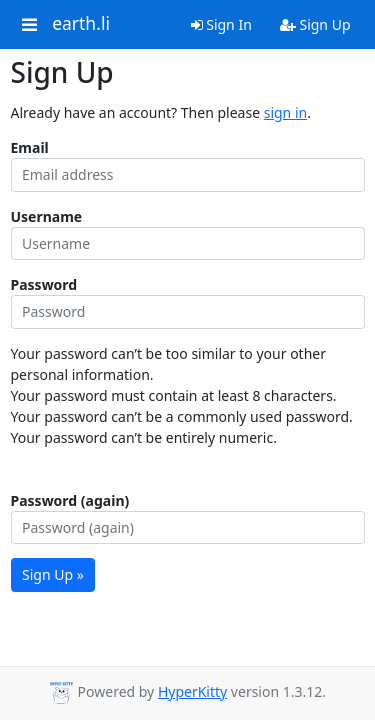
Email (30, 147)
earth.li (81, 24)
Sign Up (315, 24)
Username (47, 216)
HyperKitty (192, 691)
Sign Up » (53, 574)
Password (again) (70, 500)
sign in (285, 112)
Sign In (221, 24)
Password (44, 284)
